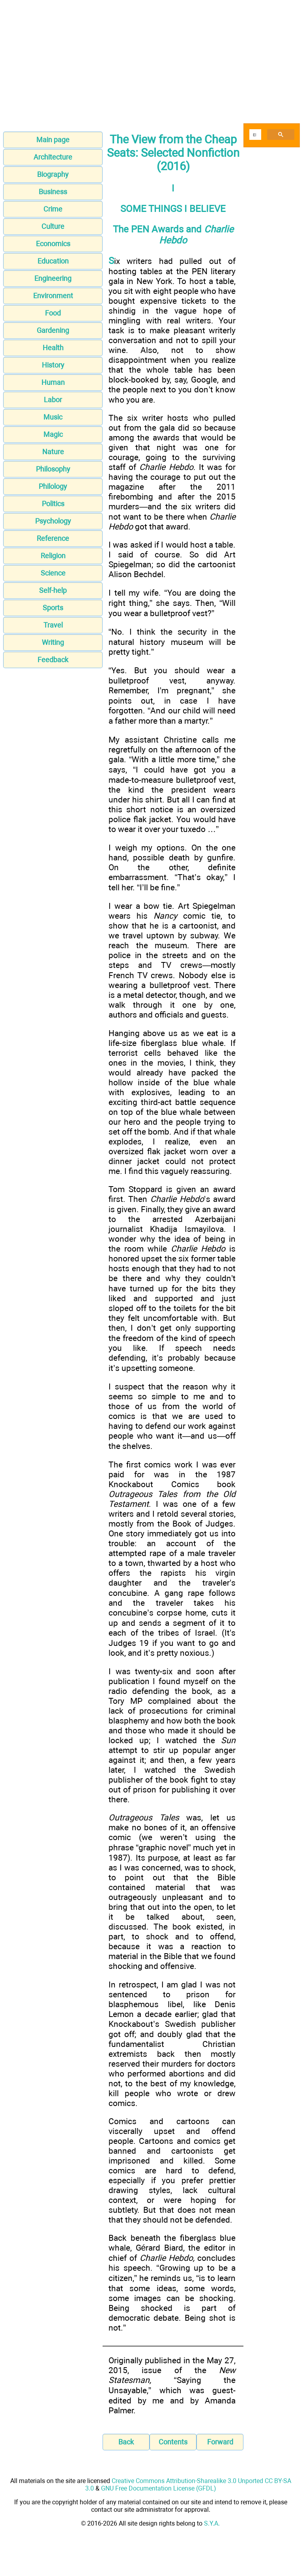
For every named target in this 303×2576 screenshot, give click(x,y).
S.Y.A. (212, 2523)
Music (52, 417)
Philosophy (53, 469)
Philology (53, 486)
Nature (53, 452)
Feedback (52, 660)
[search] (254, 134)
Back (126, 2442)
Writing (53, 642)
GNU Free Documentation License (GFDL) (158, 2488)
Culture (52, 226)
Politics (53, 504)
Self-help (53, 590)
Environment (53, 296)
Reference (53, 538)
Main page (52, 140)
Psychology (53, 521)
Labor (53, 400)
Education (53, 261)
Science (53, 573)
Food (53, 313)
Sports (53, 608)
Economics (53, 244)
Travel (53, 625)
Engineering (52, 278)
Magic (53, 434)
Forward (220, 2442)
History (53, 365)
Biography (53, 174)
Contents (173, 2442)
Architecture (53, 157)
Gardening (53, 330)
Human (53, 382)
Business (53, 192)
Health (53, 348)
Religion (53, 556)
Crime (52, 209)
